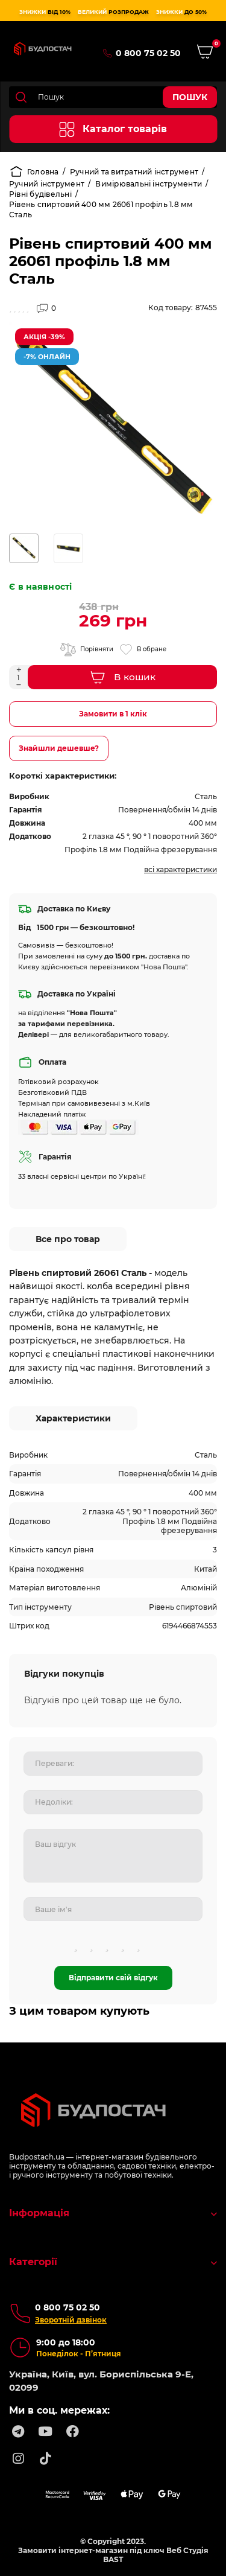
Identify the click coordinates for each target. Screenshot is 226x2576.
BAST (113, 2559)
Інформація (113, 2213)
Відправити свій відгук (113, 1977)
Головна (34, 171)
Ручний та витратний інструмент (134, 171)
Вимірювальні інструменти (148, 183)
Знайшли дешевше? (59, 748)
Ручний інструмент (46, 183)
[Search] (113, 97)
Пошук (189, 97)
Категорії (113, 2262)
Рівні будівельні (40, 194)
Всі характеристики (180, 869)
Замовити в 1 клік (113, 713)
